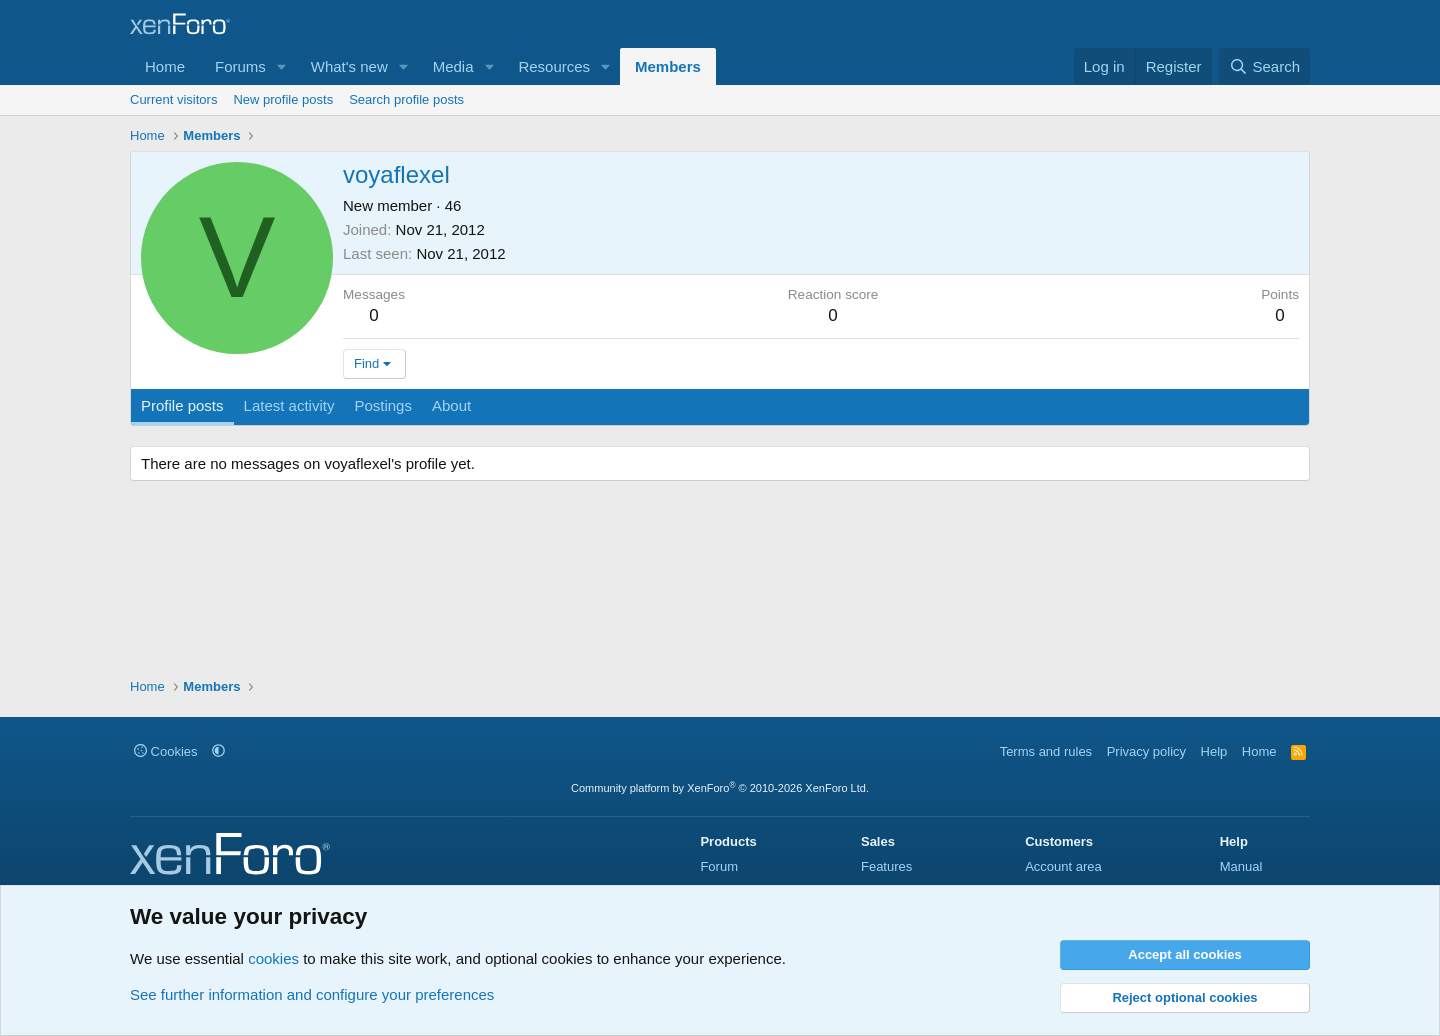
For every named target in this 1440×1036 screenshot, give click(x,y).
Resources (554, 66)
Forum (719, 866)
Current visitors (173, 99)
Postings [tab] (383, 405)
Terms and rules (1046, 751)
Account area (1063, 866)
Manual (1241, 866)
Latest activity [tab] (289, 405)
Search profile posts (406, 99)
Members (668, 66)
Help (1214, 751)
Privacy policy (1146, 751)
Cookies (166, 751)
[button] (282, 66)
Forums (240, 66)
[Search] (1264, 66)
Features (886, 866)
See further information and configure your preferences (312, 994)
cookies (273, 958)
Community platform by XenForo (720, 788)
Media (453, 66)
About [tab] (451, 405)
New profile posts (283, 99)
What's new (349, 66)
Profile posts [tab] (182, 405)
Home (165, 66)
